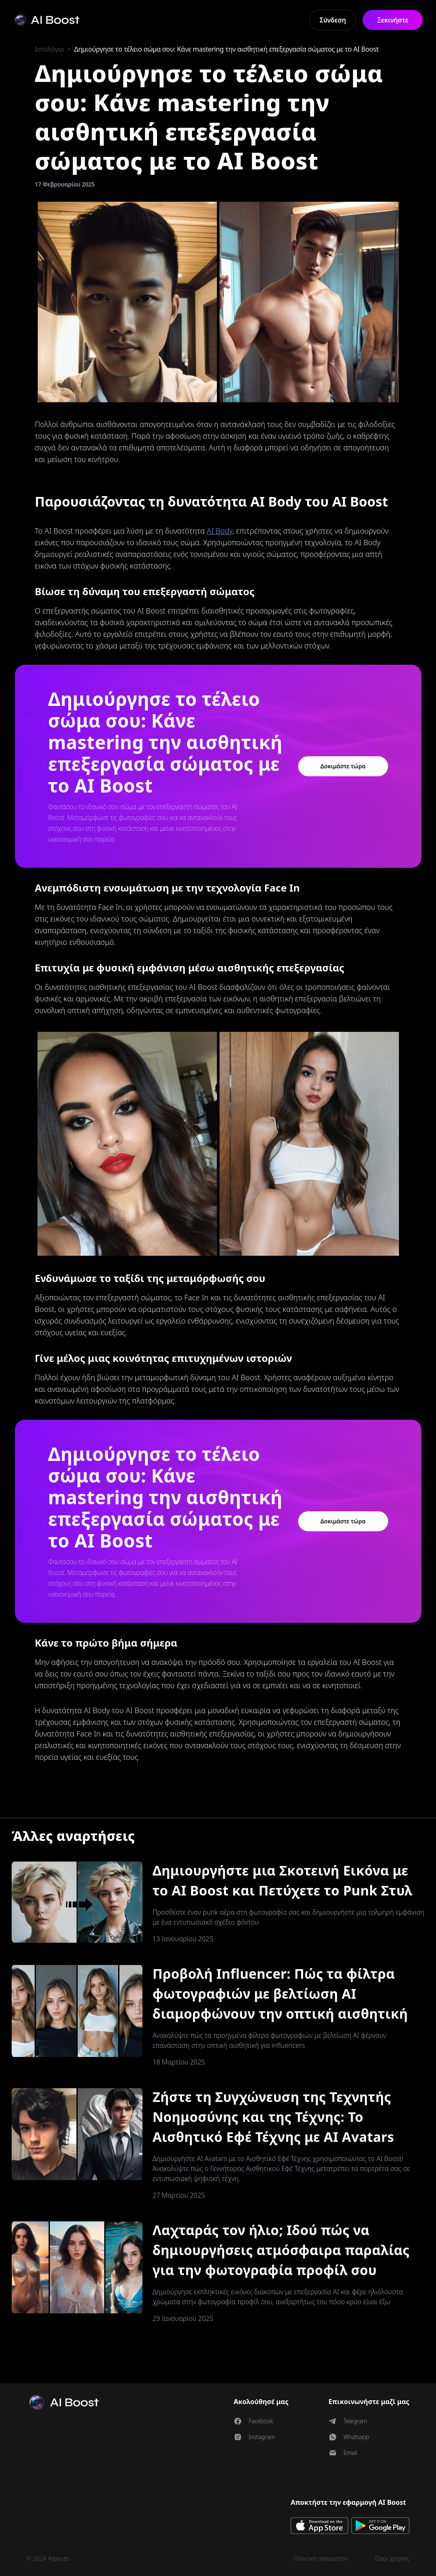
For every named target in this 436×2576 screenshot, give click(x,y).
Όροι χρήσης (392, 2558)
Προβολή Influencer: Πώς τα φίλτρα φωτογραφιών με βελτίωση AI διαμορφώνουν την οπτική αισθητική (280, 1993)
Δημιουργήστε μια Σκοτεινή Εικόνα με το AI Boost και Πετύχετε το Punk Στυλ (282, 1880)
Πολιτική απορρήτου (321, 2558)
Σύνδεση (333, 20)
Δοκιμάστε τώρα (342, 766)
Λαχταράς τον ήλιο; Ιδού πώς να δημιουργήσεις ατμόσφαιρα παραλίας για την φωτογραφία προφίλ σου (280, 2250)
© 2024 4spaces (48, 2558)
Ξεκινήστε (392, 20)
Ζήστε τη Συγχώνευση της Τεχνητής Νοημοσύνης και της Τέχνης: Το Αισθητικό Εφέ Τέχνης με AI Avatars (273, 2117)
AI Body (219, 531)
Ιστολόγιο (49, 49)
